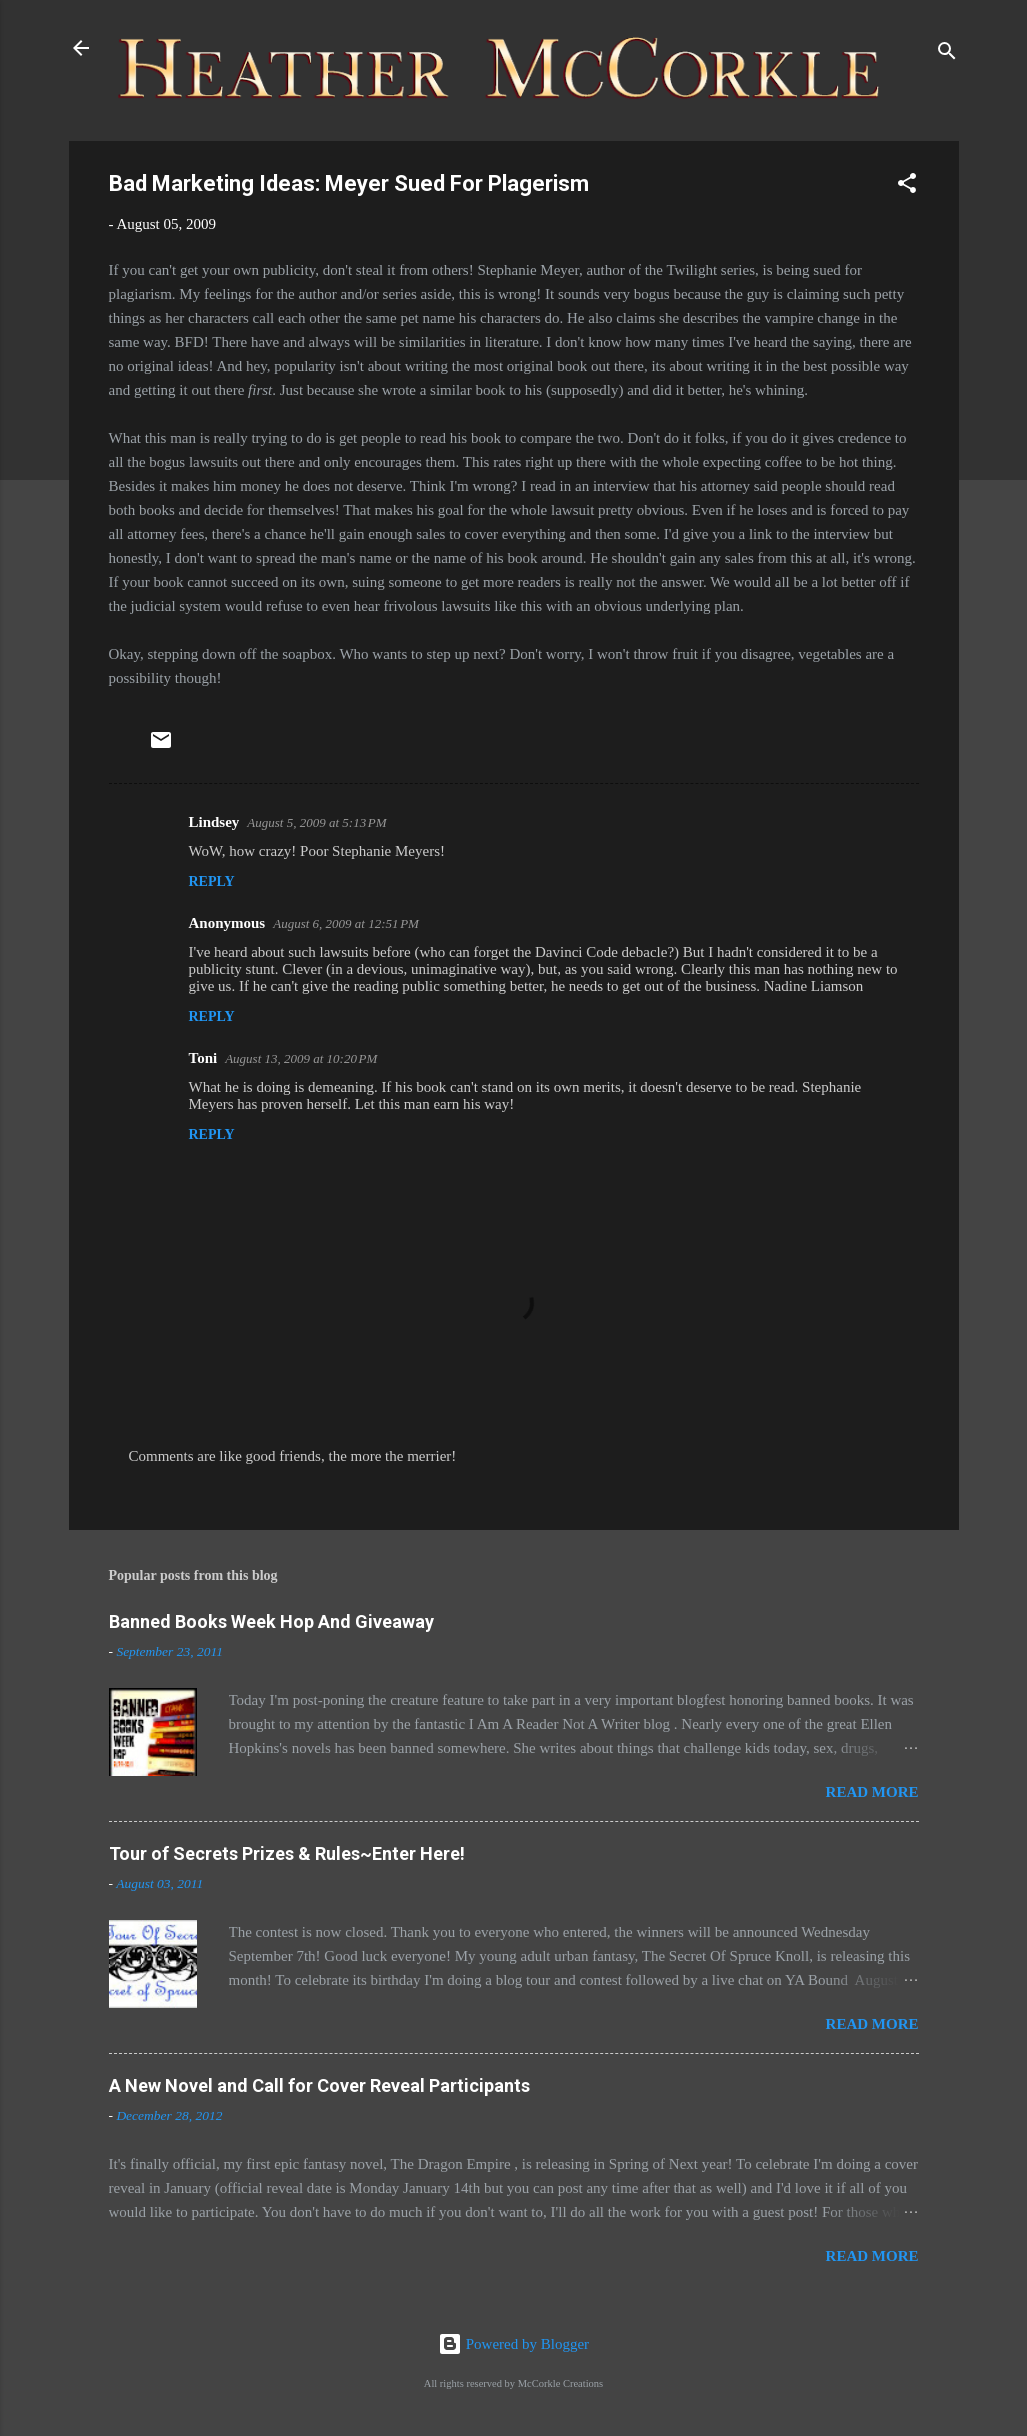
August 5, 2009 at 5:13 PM (316, 822)
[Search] (947, 54)
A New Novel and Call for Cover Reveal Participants (319, 2085)
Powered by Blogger (513, 2344)
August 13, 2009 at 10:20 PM (301, 1058)
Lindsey (214, 822)
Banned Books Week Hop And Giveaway (271, 1621)
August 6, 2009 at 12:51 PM (346, 923)
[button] (907, 186)
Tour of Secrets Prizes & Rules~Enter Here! (287, 1853)
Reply (212, 881)
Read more (872, 1792)
